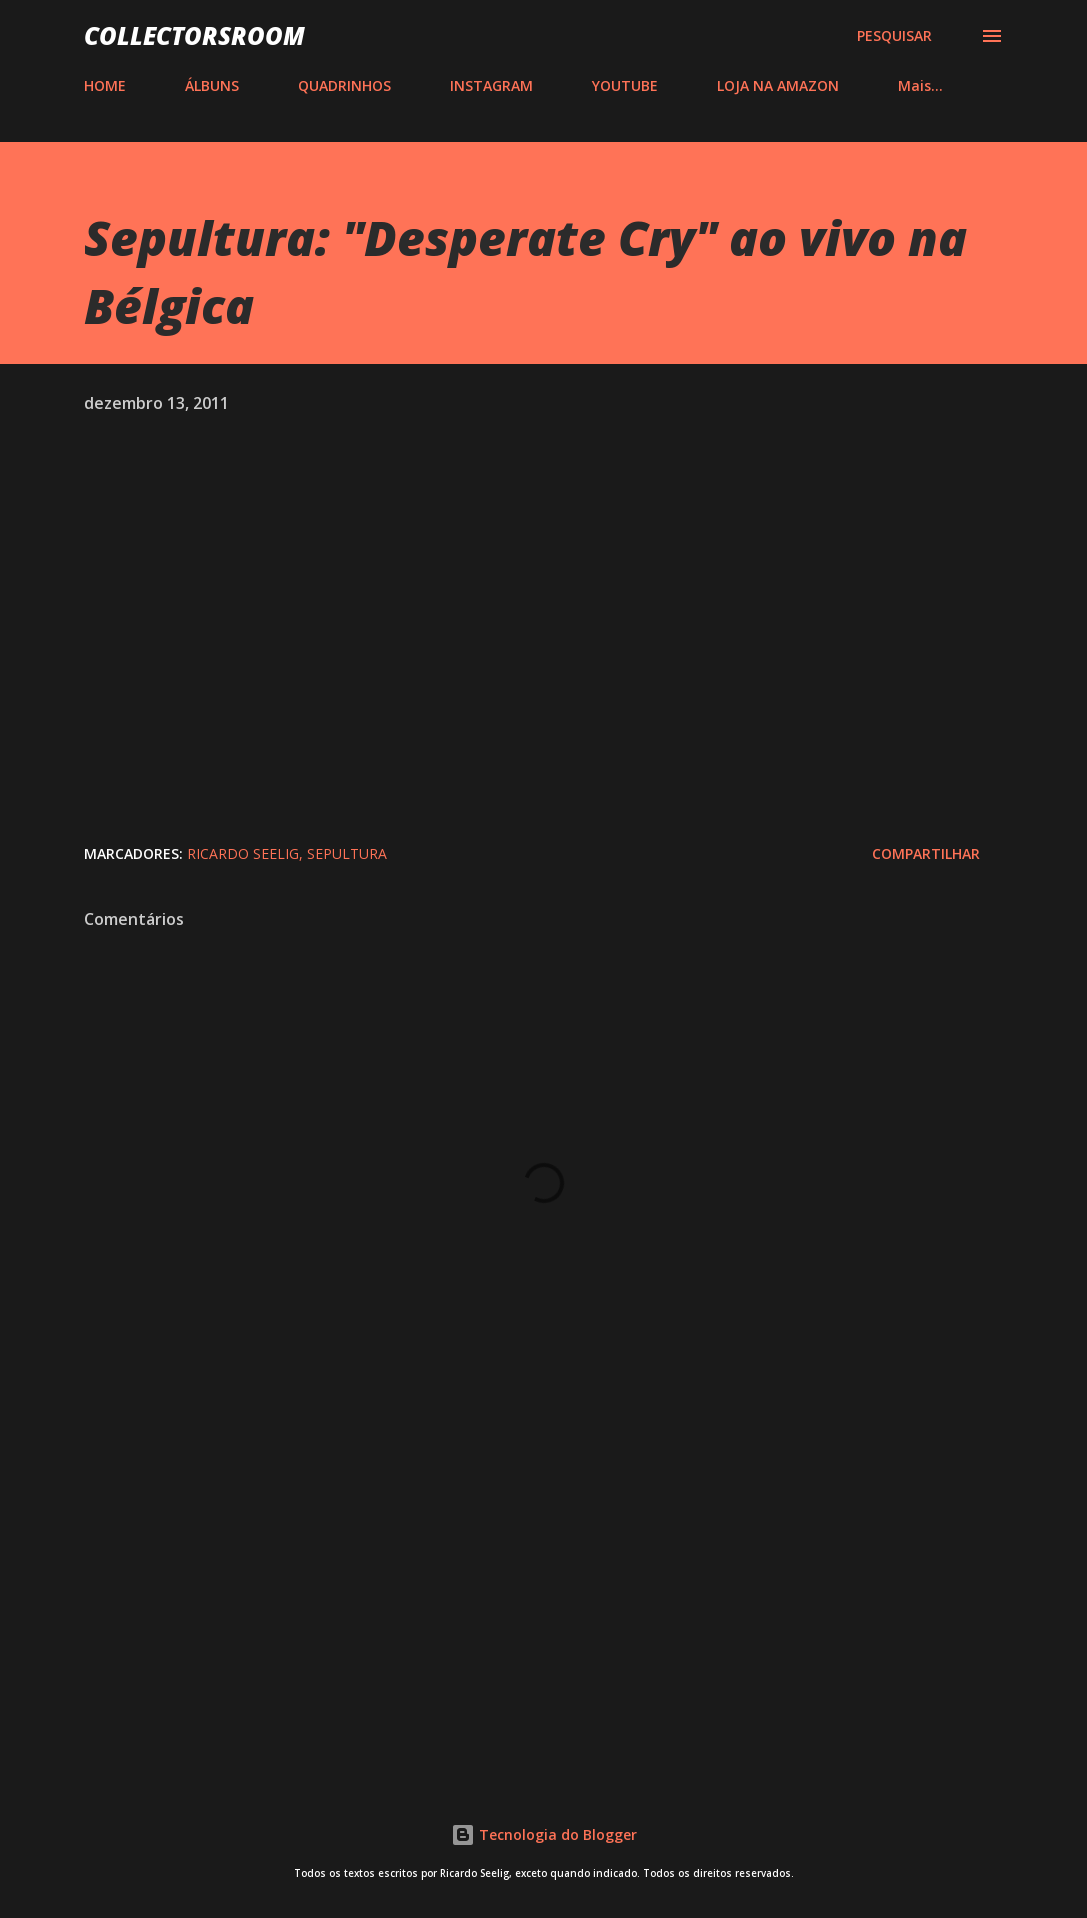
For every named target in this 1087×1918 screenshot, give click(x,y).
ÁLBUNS (212, 85)
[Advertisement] (544, 1597)
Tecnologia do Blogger (544, 1834)
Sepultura (347, 853)
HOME (105, 85)
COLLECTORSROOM (194, 35)
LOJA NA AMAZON (778, 85)
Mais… (920, 85)
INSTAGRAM (491, 85)
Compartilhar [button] (926, 853)
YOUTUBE (625, 85)
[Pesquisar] (894, 36)
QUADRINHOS (344, 85)
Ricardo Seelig (243, 853)
